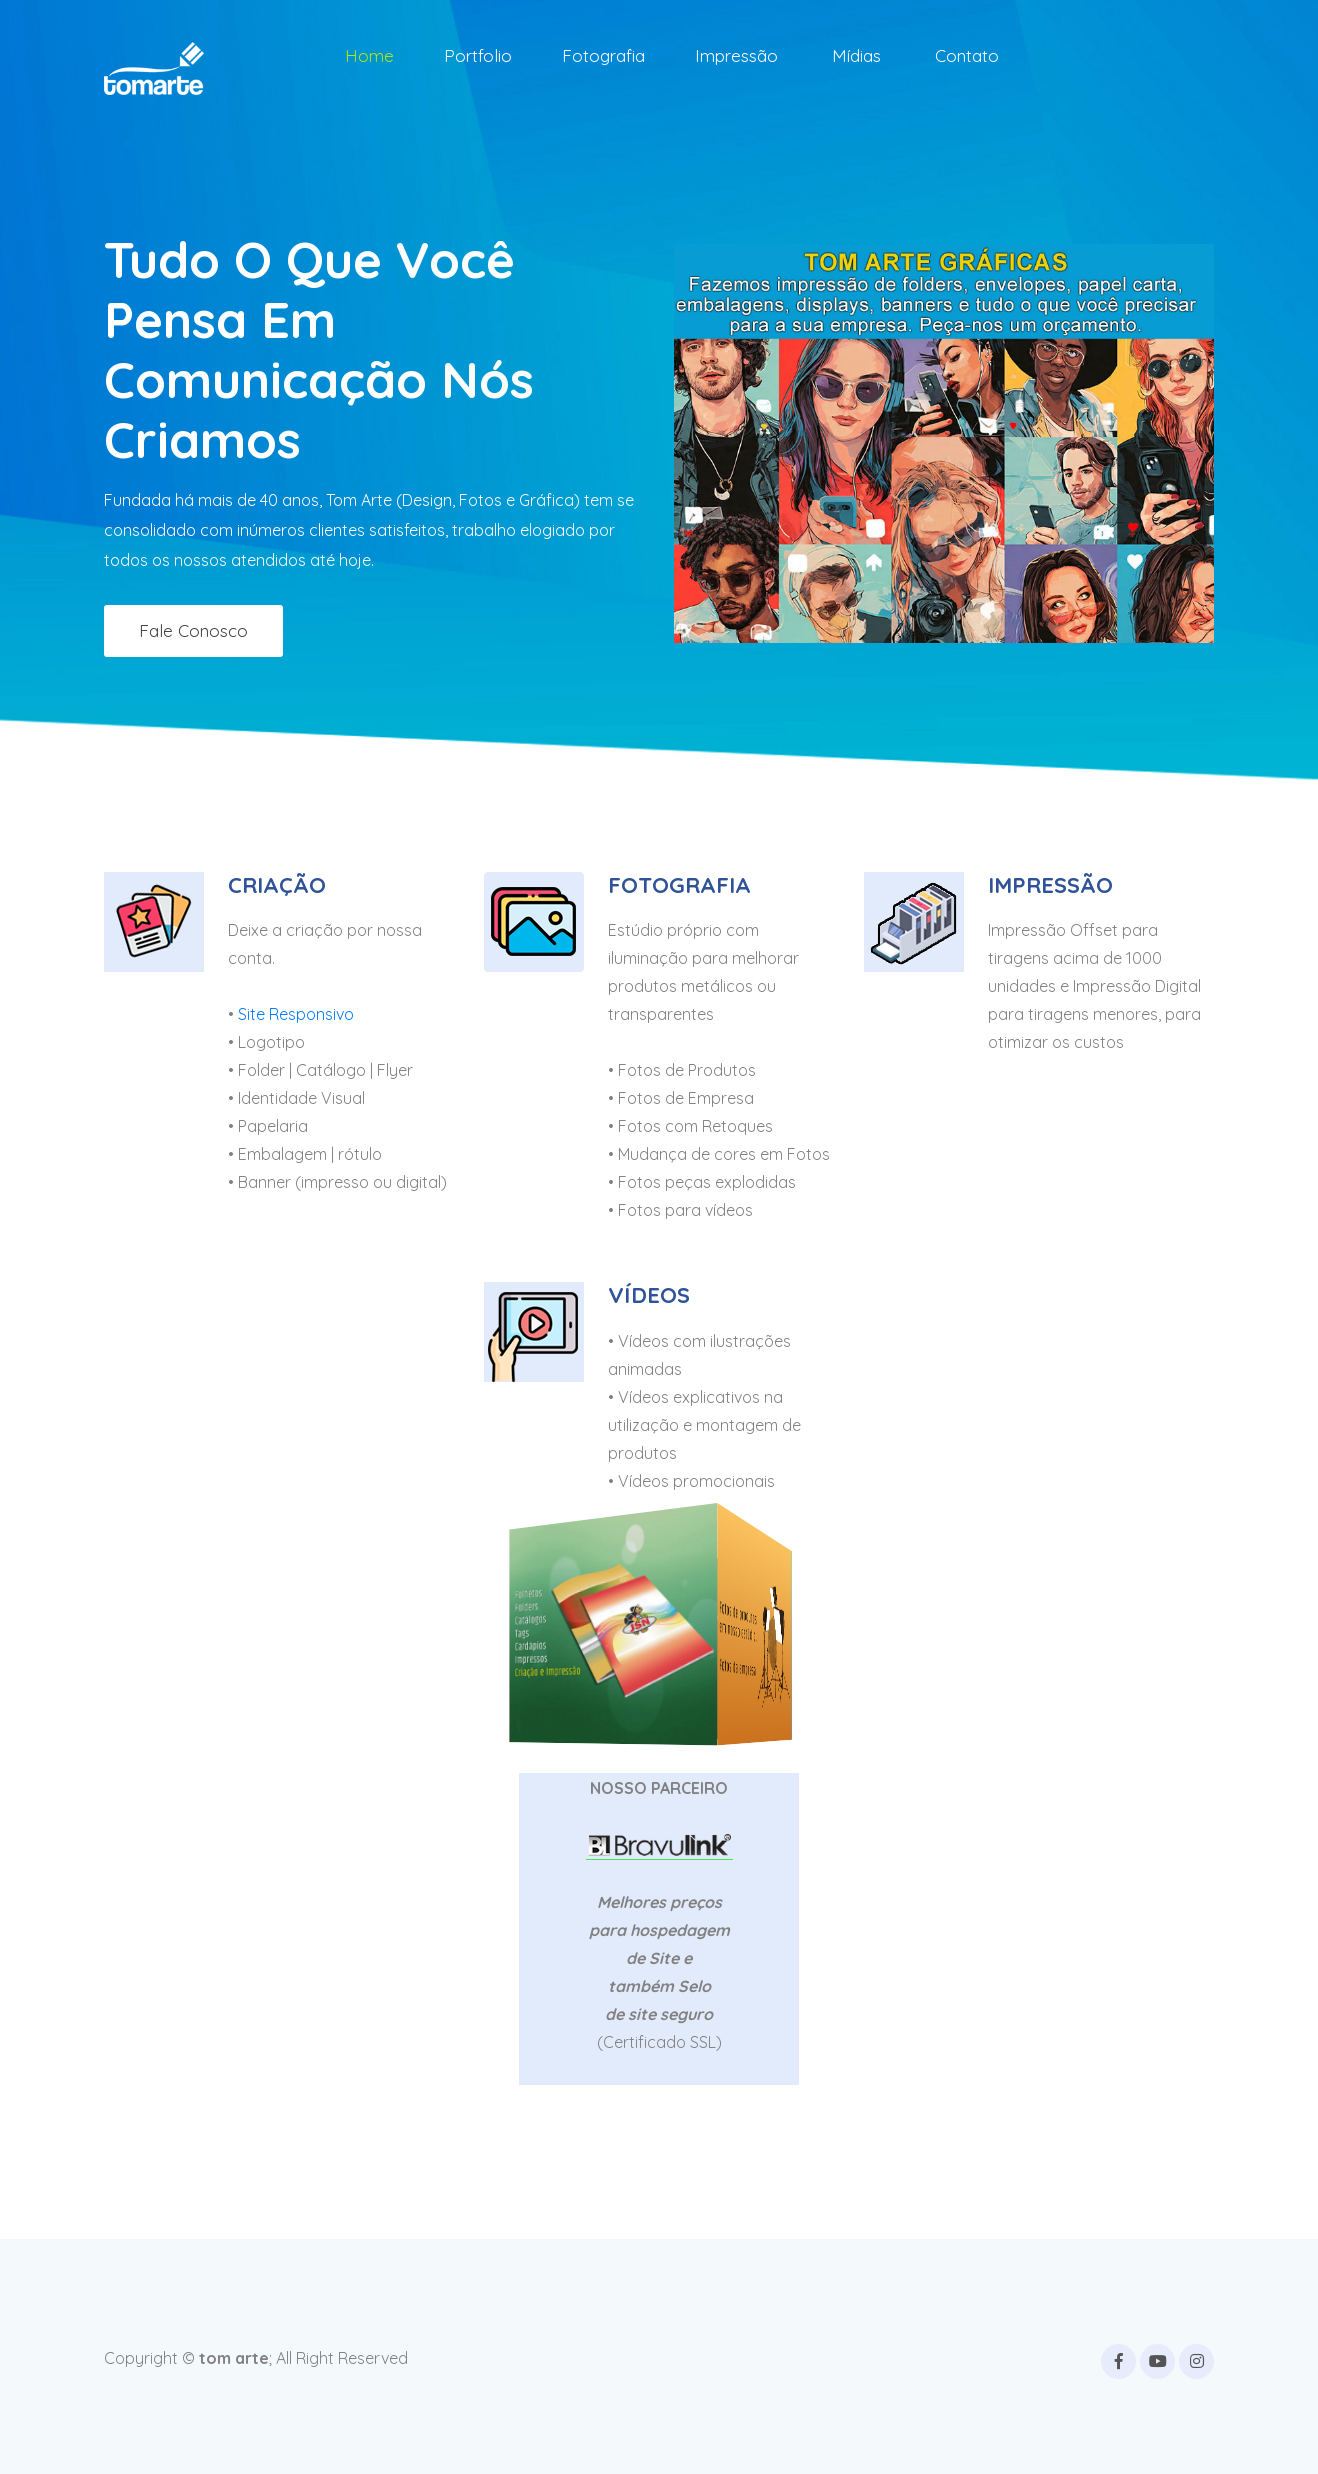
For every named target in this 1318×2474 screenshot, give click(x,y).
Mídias (856, 55)
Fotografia (603, 55)
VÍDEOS (649, 1295)
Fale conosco (193, 630)
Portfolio (478, 55)
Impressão (736, 55)
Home (369, 55)
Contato (967, 55)
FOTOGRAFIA (679, 885)
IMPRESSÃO (1050, 885)
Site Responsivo (296, 1014)
